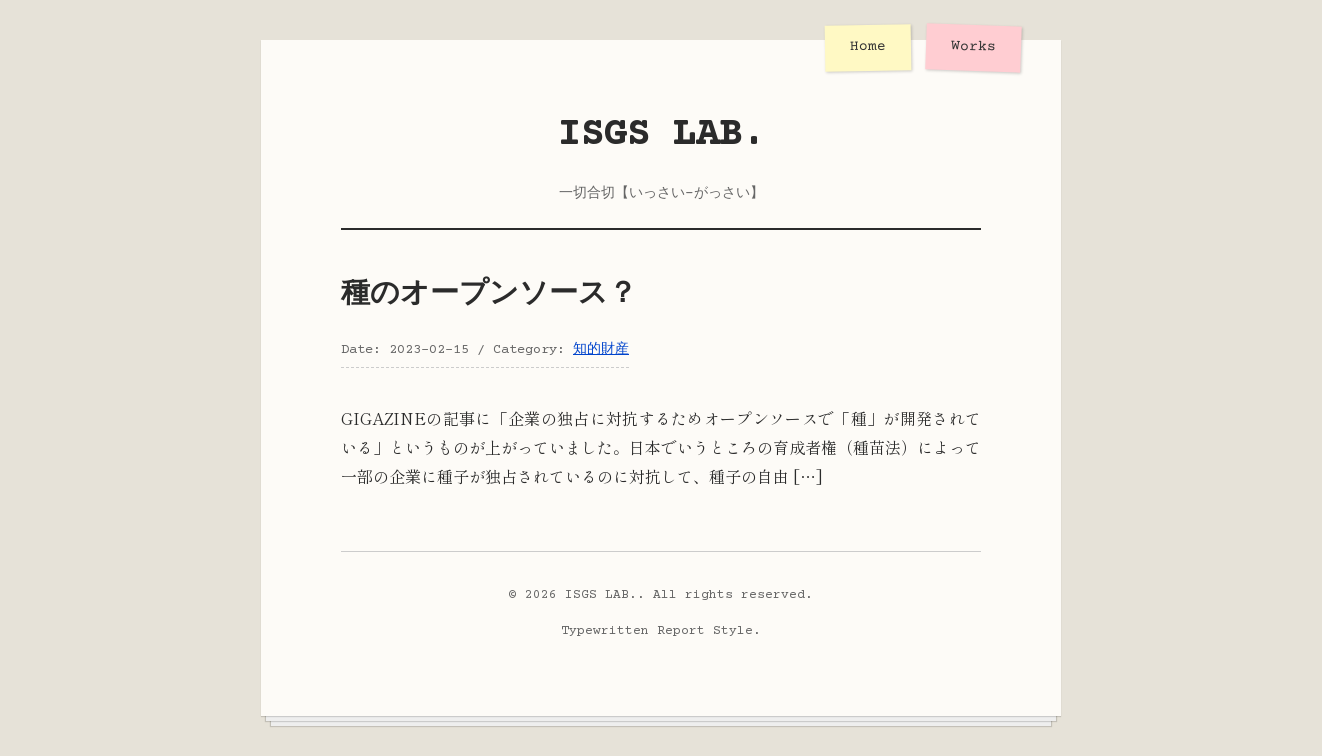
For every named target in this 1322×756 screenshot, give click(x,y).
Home (868, 47)
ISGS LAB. (661, 135)
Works (974, 47)
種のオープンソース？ (489, 295)
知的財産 (601, 350)
